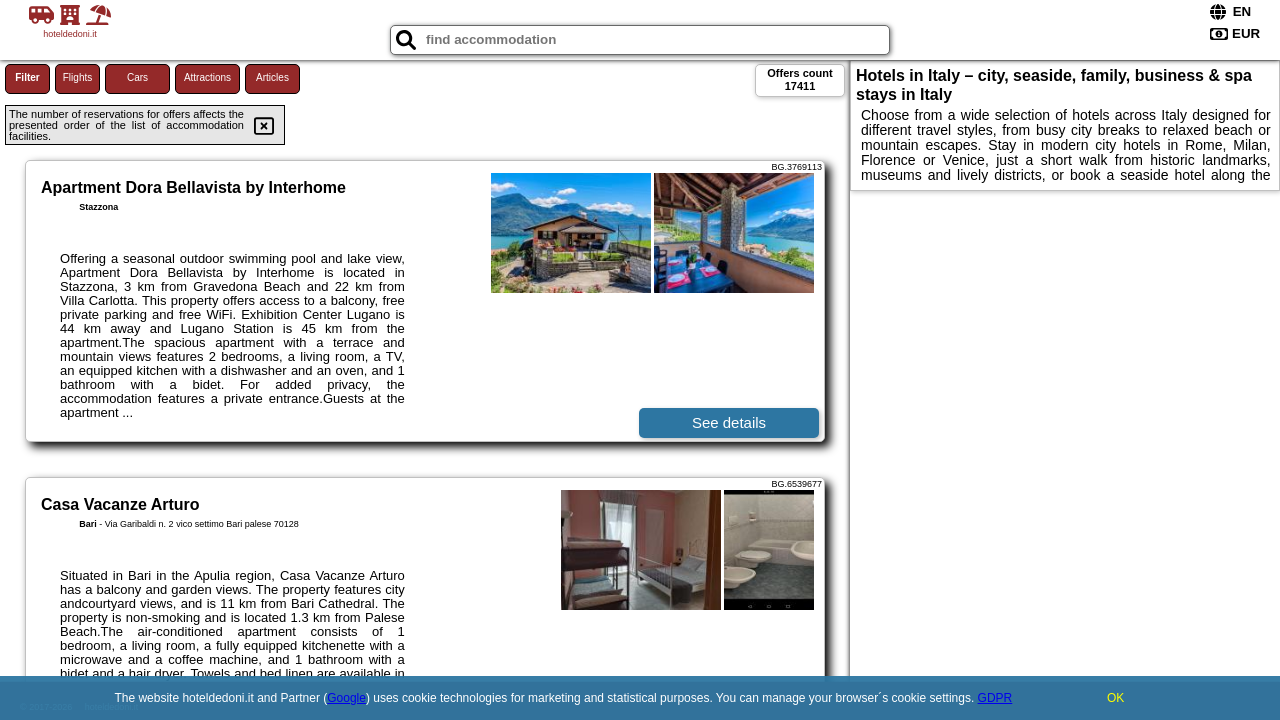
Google (346, 698)
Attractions (207, 77)
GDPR (995, 698)
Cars (137, 77)
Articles (272, 77)
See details (729, 422)
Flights (77, 77)
